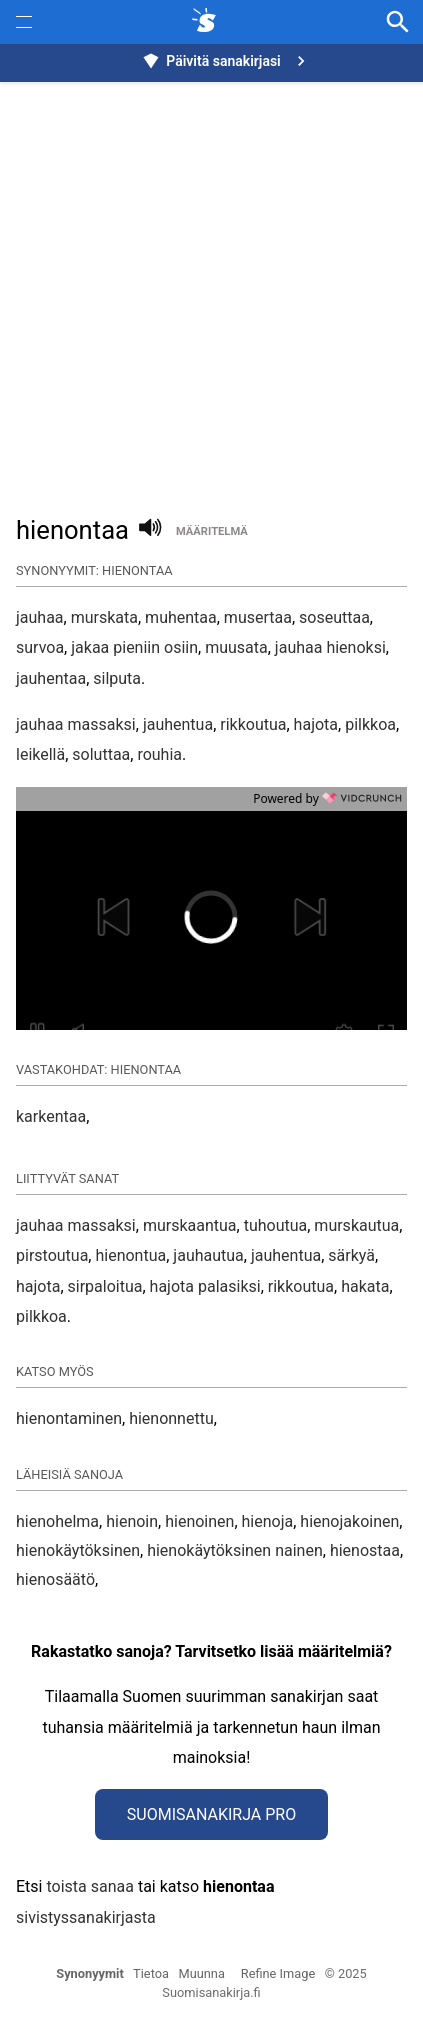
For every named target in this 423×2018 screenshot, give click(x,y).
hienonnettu (171, 1418)
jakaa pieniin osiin (134, 647)
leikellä (40, 754)
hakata (365, 1286)
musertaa (258, 617)
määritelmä (212, 531)
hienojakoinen (349, 1521)
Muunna (202, 1973)
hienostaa (365, 1550)
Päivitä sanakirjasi (226, 61)
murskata (104, 617)
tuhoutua (276, 1225)
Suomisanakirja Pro (211, 1814)
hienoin (132, 1521)
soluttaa (101, 754)
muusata (236, 647)
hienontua (130, 1255)
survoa (40, 647)
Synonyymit (90, 1973)
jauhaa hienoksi (330, 647)
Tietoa (151, 1973)
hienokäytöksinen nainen (235, 1550)
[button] (125, 917)
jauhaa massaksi (76, 724)
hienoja (268, 1521)
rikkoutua (253, 724)
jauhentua (178, 724)
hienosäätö (55, 1579)
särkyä (351, 1255)
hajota (316, 724)
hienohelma (57, 1521)
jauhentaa (51, 678)
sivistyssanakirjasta (86, 1917)
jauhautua (208, 1255)
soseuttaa (334, 617)
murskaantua (190, 1225)
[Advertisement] (211, 287)
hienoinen (199, 1521)
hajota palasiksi (205, 1286)
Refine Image (278, 1973)
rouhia (159, 754)
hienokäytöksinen (78, 1550)
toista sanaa (89, 1886)
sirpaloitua (105, 1286)
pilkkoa (370, 724)
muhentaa (181, 617)
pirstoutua (52, 1255)
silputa (117, 678)
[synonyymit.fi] (208, 22)
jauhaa (40, 617)
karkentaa (51, 1116)
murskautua (356, 1225)
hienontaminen (69, 1418)
